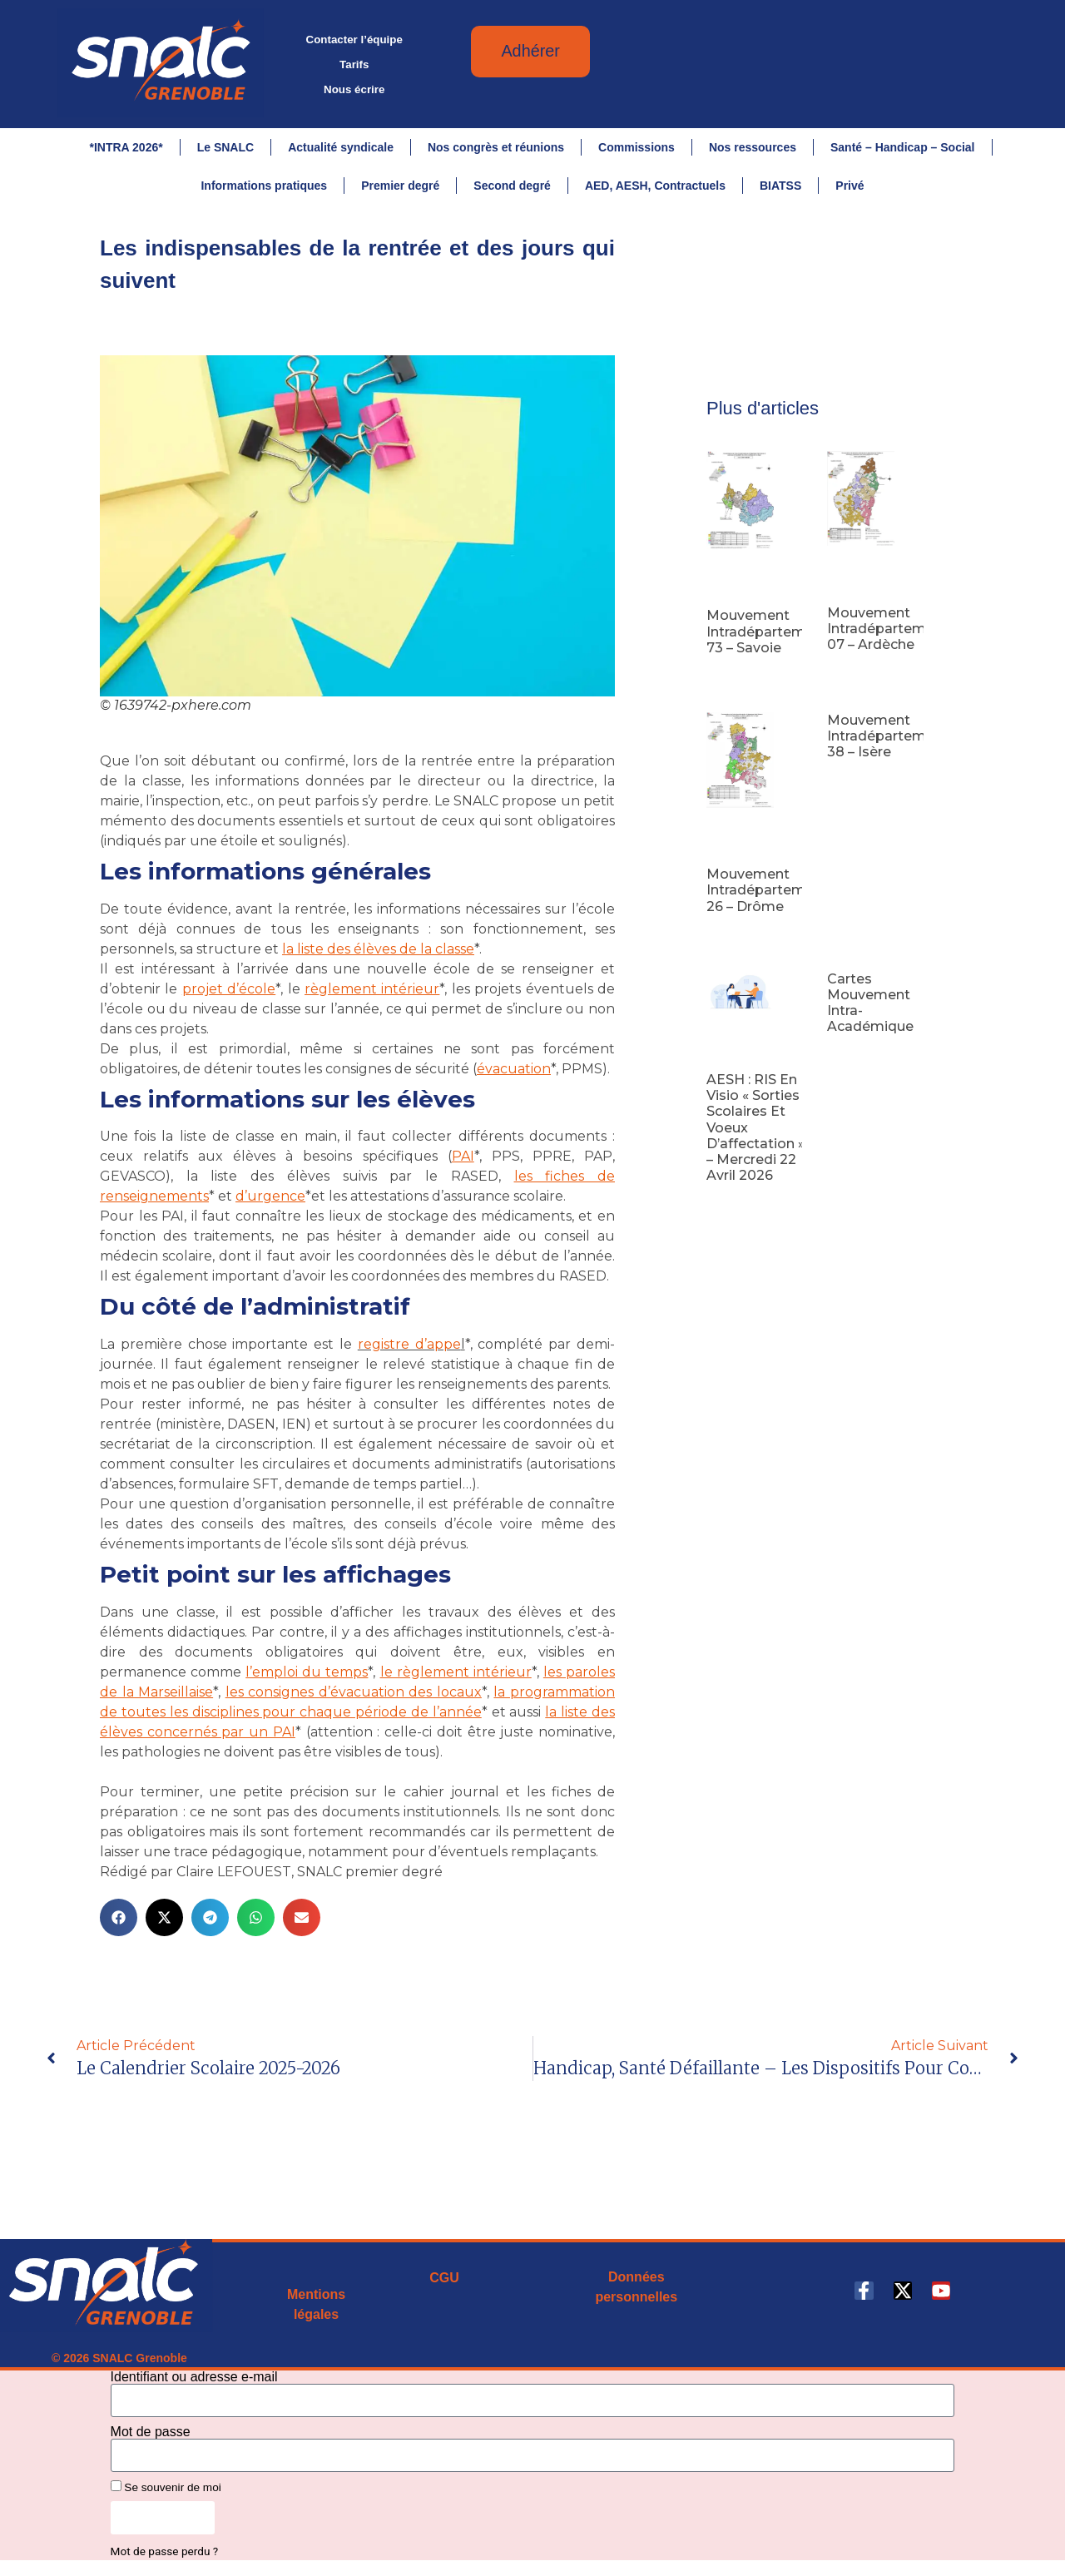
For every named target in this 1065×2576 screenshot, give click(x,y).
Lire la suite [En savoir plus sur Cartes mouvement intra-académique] (855, 1060)
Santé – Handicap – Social (902, 147)
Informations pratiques (264, 185)
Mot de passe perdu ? (165, 2558)
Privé (849, 185)
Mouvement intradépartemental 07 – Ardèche (893, 636)
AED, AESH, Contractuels (655, 185)
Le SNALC (225, 147)
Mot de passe (151, 2439)
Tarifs (354, 64)
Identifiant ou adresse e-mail (194, 2384)
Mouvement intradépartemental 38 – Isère (893, 743)
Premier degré (400, 185)
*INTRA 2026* (125, 147)
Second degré (512, 185)
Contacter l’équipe (354, 39)
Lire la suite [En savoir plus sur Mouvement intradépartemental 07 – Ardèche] (855, 678)
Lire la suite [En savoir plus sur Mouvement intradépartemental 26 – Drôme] (734, 940)
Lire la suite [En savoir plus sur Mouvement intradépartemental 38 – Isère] (855, 786)
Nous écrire (354, 89)
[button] (118, 1925)
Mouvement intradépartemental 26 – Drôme (773, 897)
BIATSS (780, 185)
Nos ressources (752, 147)
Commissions (636, 147)
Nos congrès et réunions (496, 147)
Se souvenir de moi (166, 2494)
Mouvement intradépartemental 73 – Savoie (773, 638)
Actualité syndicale (341, 147)
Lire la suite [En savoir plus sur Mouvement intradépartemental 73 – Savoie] (734, 681)
